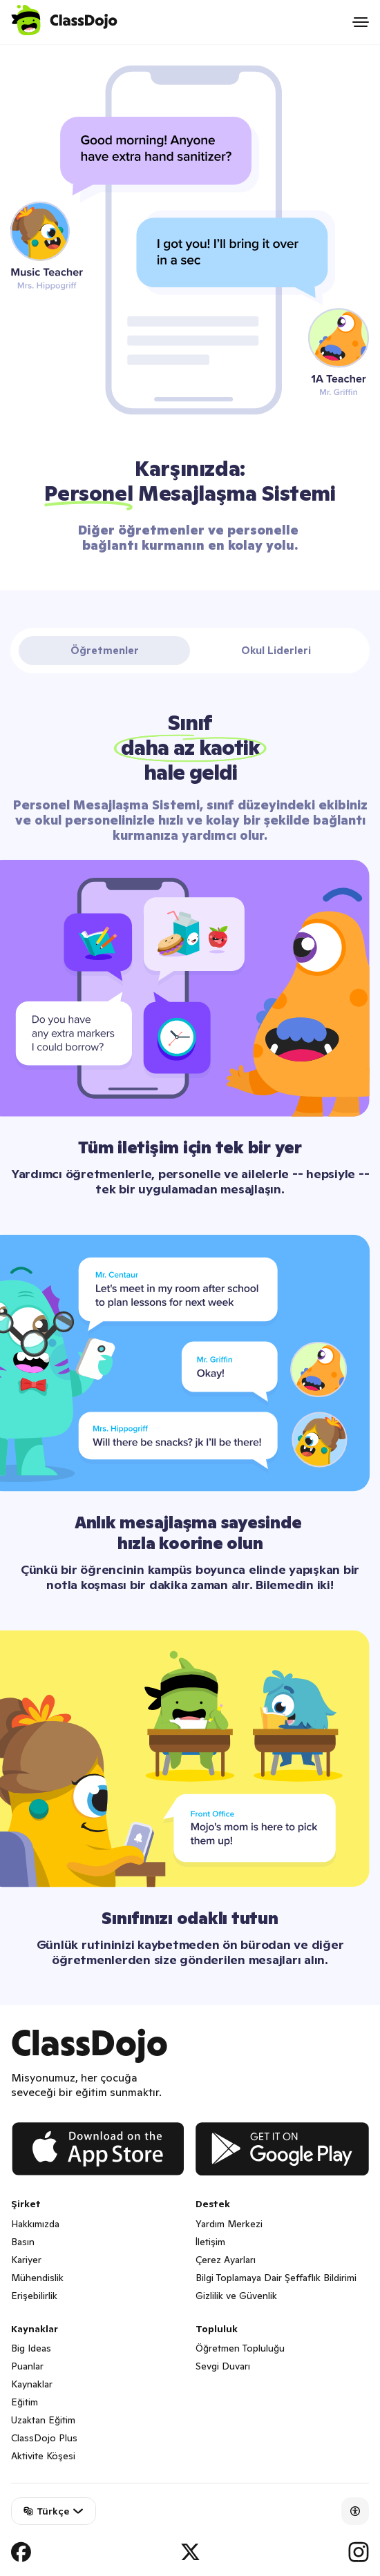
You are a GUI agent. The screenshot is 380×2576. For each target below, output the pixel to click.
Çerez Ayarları (226, 2259)
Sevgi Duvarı (223, 2366)
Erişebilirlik (34, 2295)
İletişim (210, 2242)
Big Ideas (31, 2348)
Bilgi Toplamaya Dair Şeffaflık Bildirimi (276, 2277)
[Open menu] (360, 22)
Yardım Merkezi (229, 2224)
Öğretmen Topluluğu (240, 2348)
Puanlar (27, 2366)
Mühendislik (37, 2277)
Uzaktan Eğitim (43, 2420)
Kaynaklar (32, 2384)
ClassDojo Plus (44, 2438)
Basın (23, 2242)
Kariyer (26, 2259)
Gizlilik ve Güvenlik (236, 2295)
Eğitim (24, 2402)
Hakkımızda (35, 2224)
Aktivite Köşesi (43, 2456)
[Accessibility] (355, 2511)
